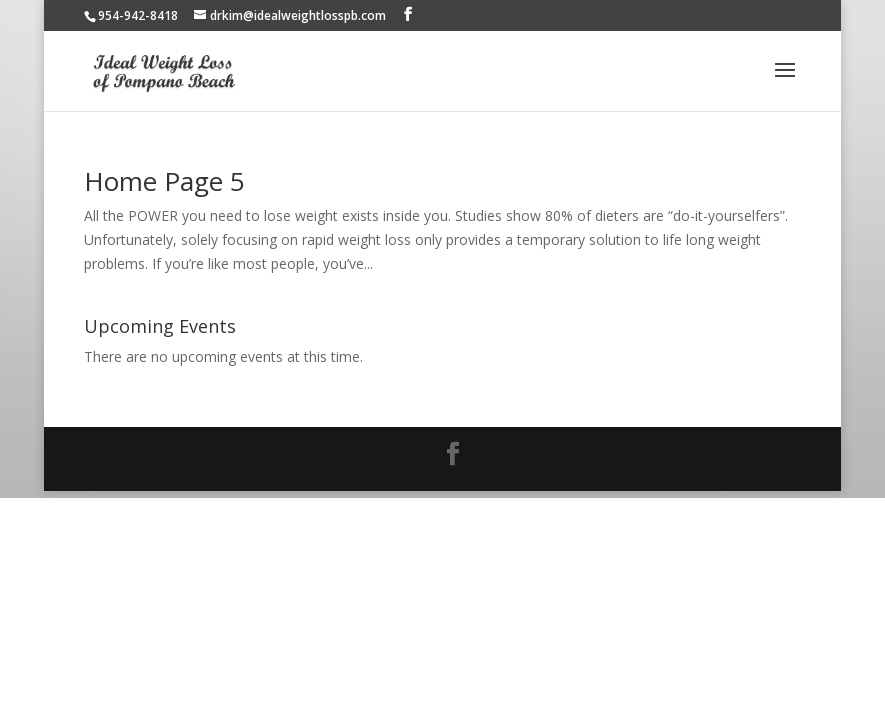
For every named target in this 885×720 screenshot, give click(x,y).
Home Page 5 (164, 181)
